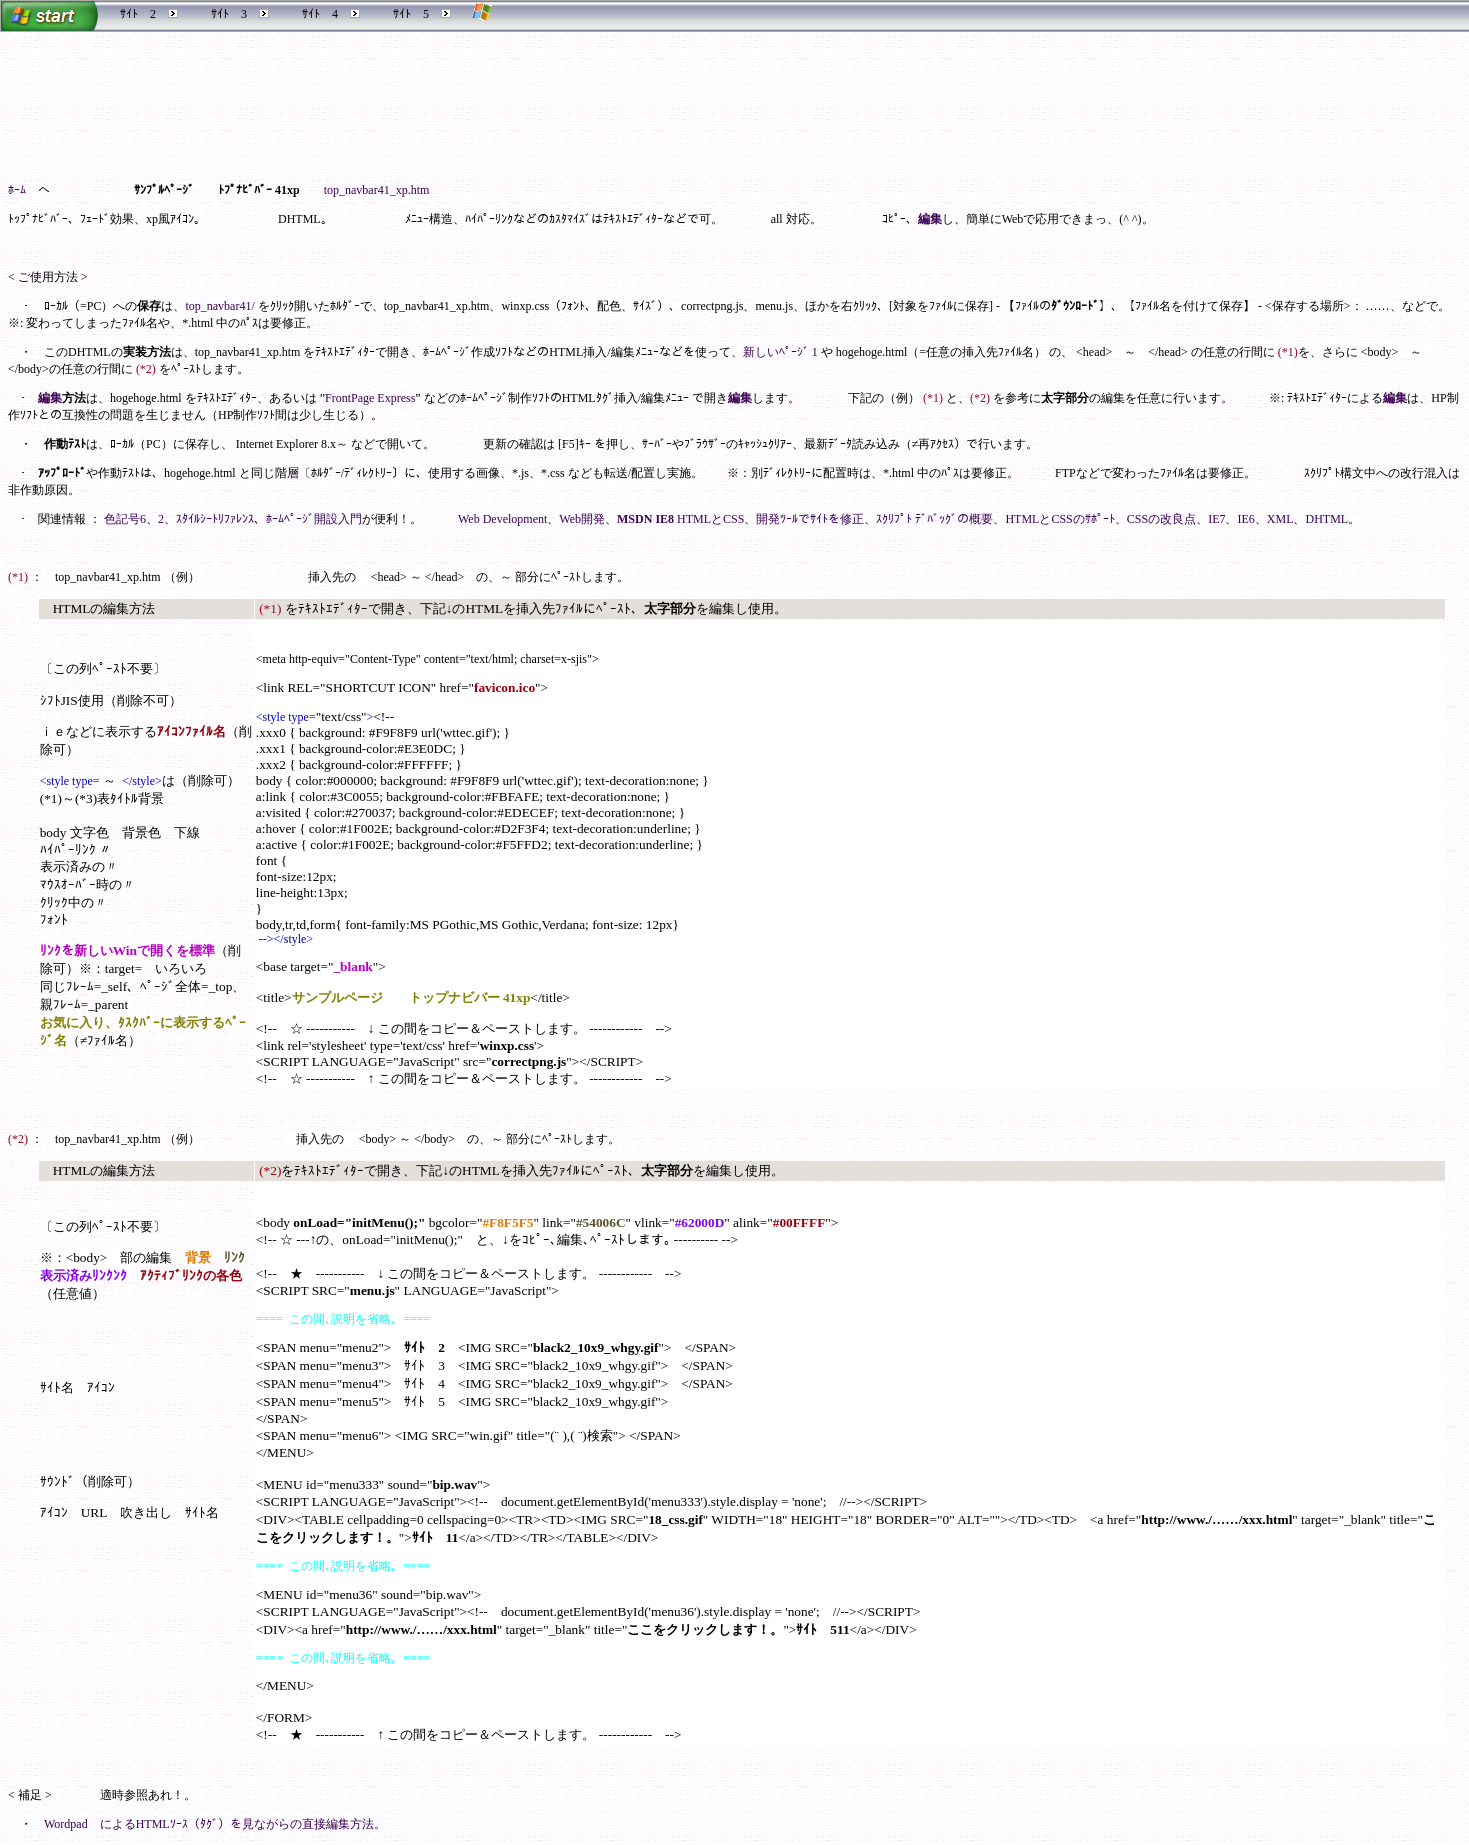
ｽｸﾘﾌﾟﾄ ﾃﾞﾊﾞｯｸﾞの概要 (934, 519)
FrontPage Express (370, 398)
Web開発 (582, 519)
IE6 (1245, 519)
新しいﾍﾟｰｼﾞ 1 (780, 352)
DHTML (1326, 519)
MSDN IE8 (645, 519)
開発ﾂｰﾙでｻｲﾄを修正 (810, 519)
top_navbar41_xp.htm (377, 190)
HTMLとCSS (710, 519)
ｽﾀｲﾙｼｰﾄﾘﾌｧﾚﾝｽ (215, 519)
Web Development (502, 519)
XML (1280, 519)
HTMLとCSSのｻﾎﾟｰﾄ (1059, 519)
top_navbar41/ (219, 306)
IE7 (1216, 519)
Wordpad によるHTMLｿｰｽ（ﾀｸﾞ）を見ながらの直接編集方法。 (215, 1824)
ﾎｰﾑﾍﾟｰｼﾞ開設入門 (314, 519)
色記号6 (125, 519)
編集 (930, 219)
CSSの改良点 (1161, 519)
